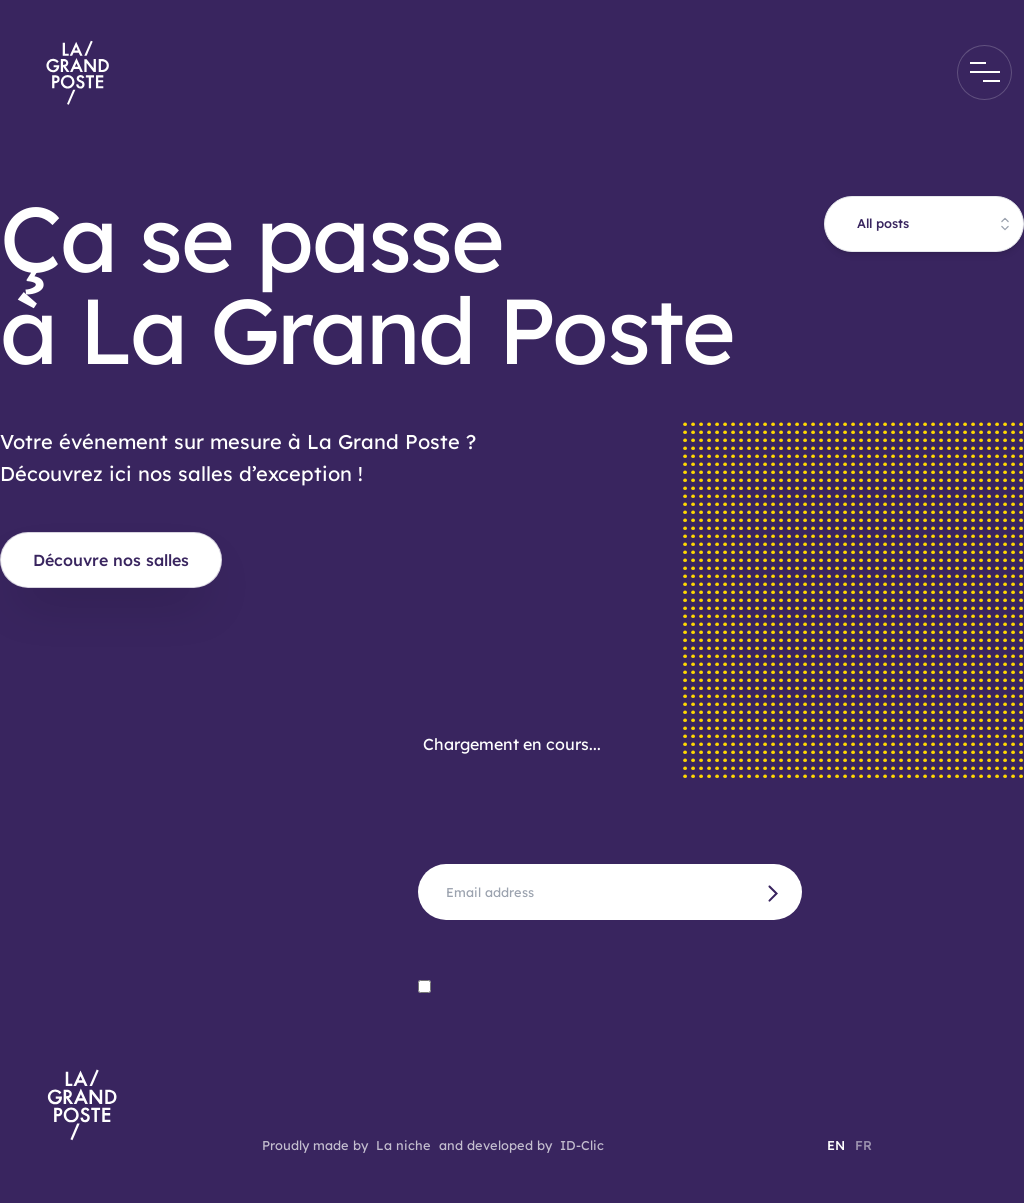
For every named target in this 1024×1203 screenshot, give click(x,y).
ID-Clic (582, 1145)
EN (836, 1145)
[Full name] (610, 892)
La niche (403, 1145)
